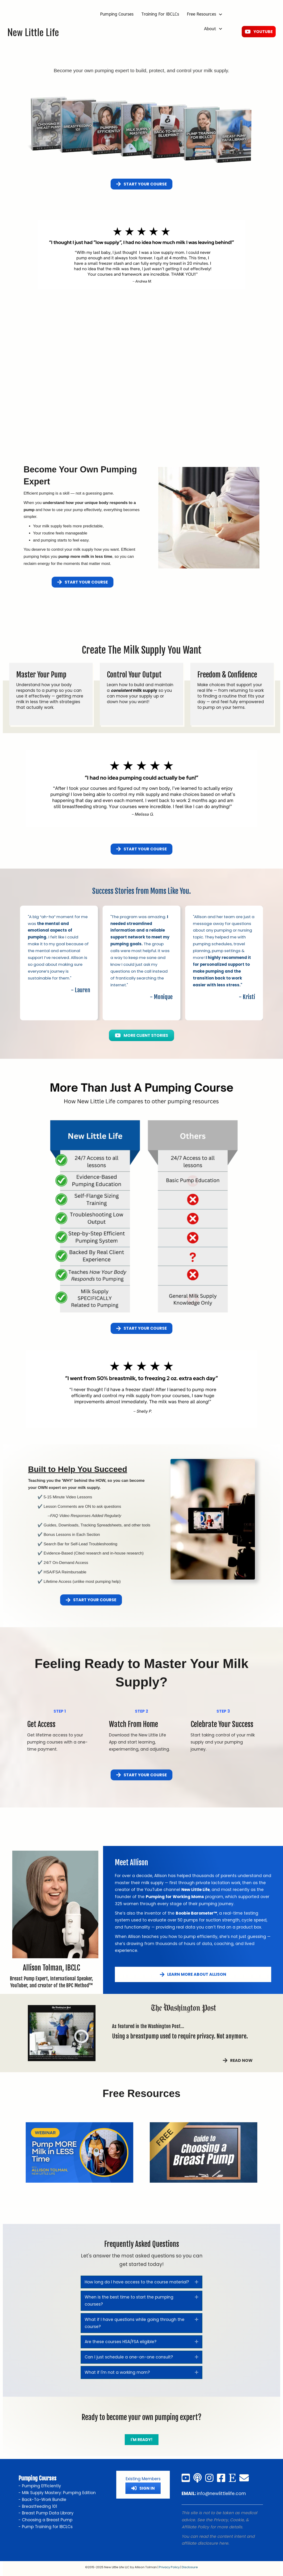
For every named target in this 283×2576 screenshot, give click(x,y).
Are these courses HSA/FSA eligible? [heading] (120, 2342)
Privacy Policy (169, 2567)
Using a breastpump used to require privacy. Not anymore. (180, 2036)
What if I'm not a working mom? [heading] (117, 2372)
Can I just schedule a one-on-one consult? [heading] (129, 2357)
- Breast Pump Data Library (46, 2513)
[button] (220, 14)
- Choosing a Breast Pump (45, 2520)
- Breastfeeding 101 (37, 2506)
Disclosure (190, 2567)
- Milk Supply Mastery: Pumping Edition (57, 2493)
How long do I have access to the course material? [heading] (137, 2282)
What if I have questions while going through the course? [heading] (134, 2323)
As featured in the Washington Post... (148, 2026)
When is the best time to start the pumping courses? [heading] (129, 2300)
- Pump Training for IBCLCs (45, 2527)
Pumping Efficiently (41, 2486)
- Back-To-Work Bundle (42, 2499)
